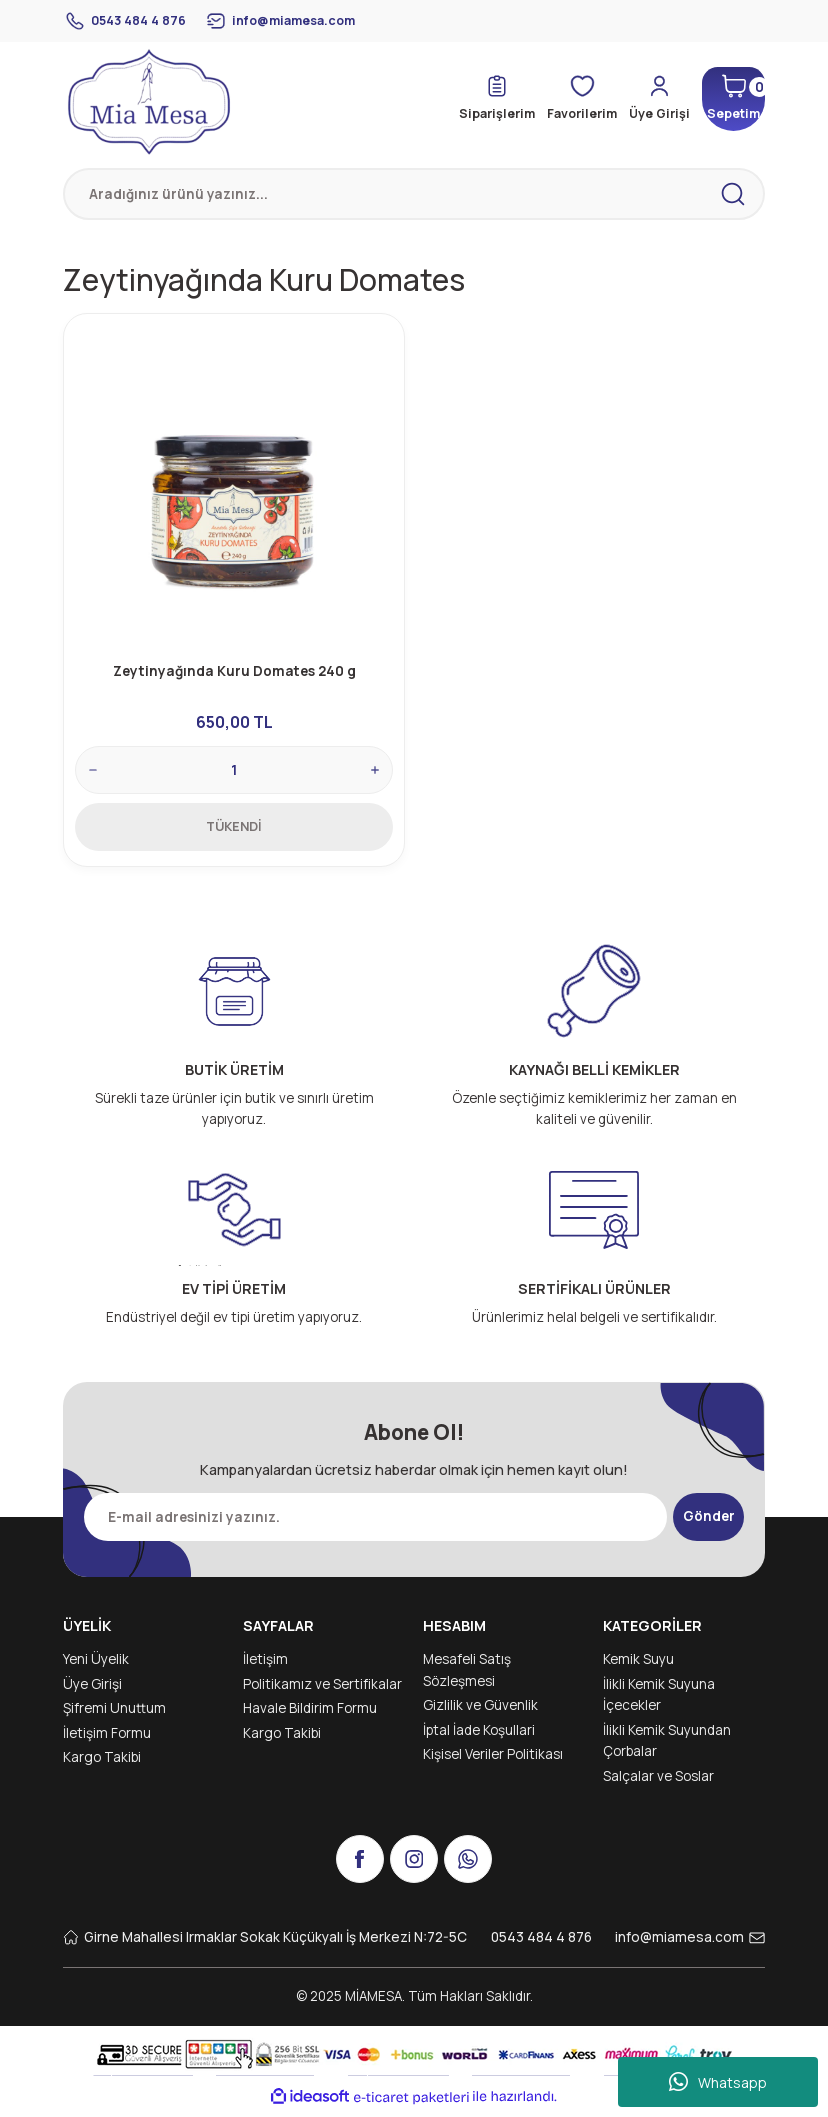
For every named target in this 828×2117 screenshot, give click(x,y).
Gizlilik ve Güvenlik (480, 1711)
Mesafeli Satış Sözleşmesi (467, 1676)
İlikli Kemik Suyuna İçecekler (659, 1701)
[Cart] (726, 99)
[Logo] (149, 102)
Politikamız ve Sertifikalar (322, 1690)
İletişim (265, 1665)
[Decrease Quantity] (94, 769)
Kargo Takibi (102, 1763)
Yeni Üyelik (96, 1665)
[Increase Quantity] (374, 769)
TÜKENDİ (234, 825)
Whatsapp (718, 2082)
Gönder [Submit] (708, 1522)
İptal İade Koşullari (479, 1736)
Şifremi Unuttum (114, 1714)
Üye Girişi (92, 1690)
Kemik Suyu (638, 1665)
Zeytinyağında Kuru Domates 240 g (234, 670)
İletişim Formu (107, 1739)
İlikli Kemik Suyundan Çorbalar (667, 1747)
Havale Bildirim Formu (310, 1714)
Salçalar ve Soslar (658, 1782)
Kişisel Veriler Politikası (493, 1760)
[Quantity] (234, 769)
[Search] (414, 194)
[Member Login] (643, 99)
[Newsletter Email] (371, 1523)
